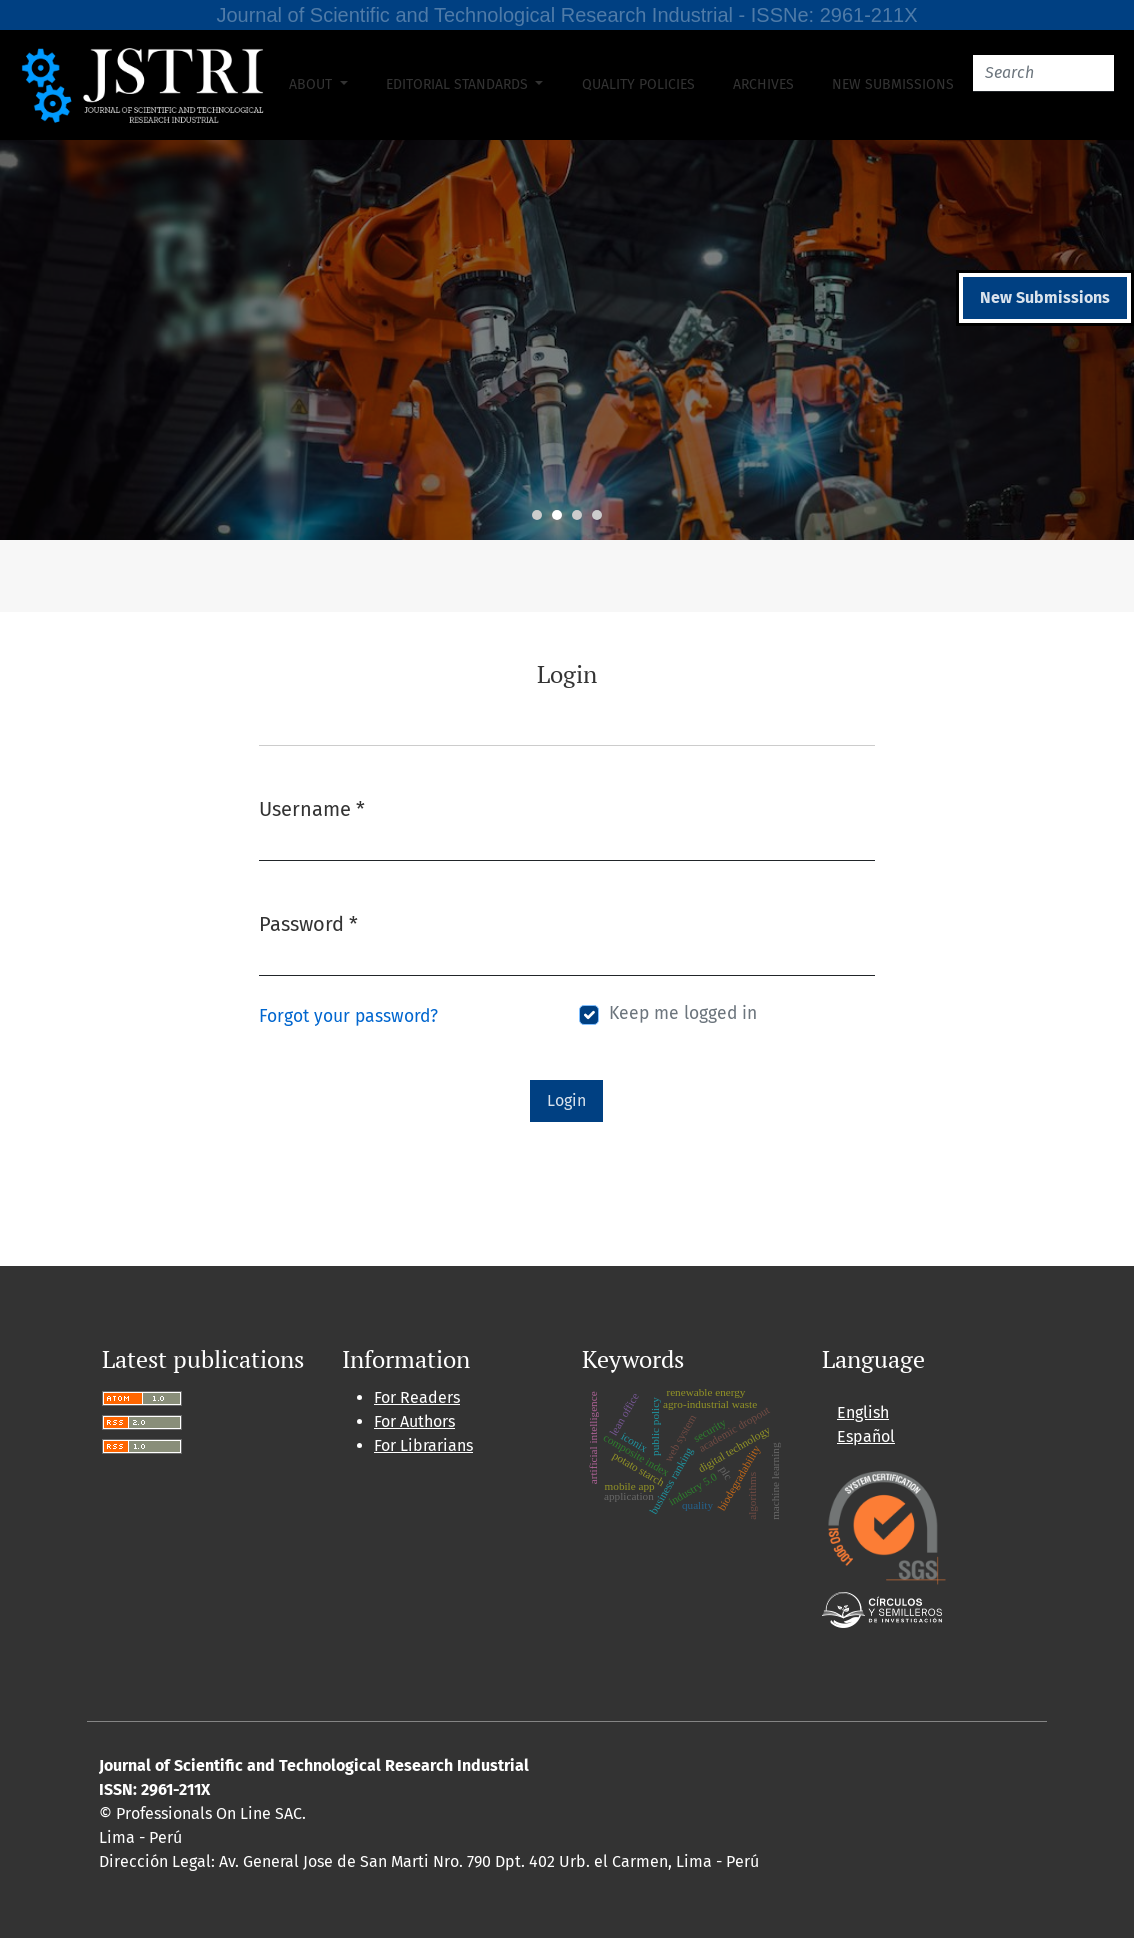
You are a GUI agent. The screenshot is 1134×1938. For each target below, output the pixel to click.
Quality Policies (638, 84)
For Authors (414, 1421)
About (312, 84)
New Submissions (893, 84)
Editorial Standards (459, 84)
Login (566, 1100)
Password (308, 922)
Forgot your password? (348, 1016)
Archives (763, 84)
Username (312, 807)
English (863, 1412)
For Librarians (423, 1445)
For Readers (417, 1397)
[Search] (1043, 73)
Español (866, 1436)
